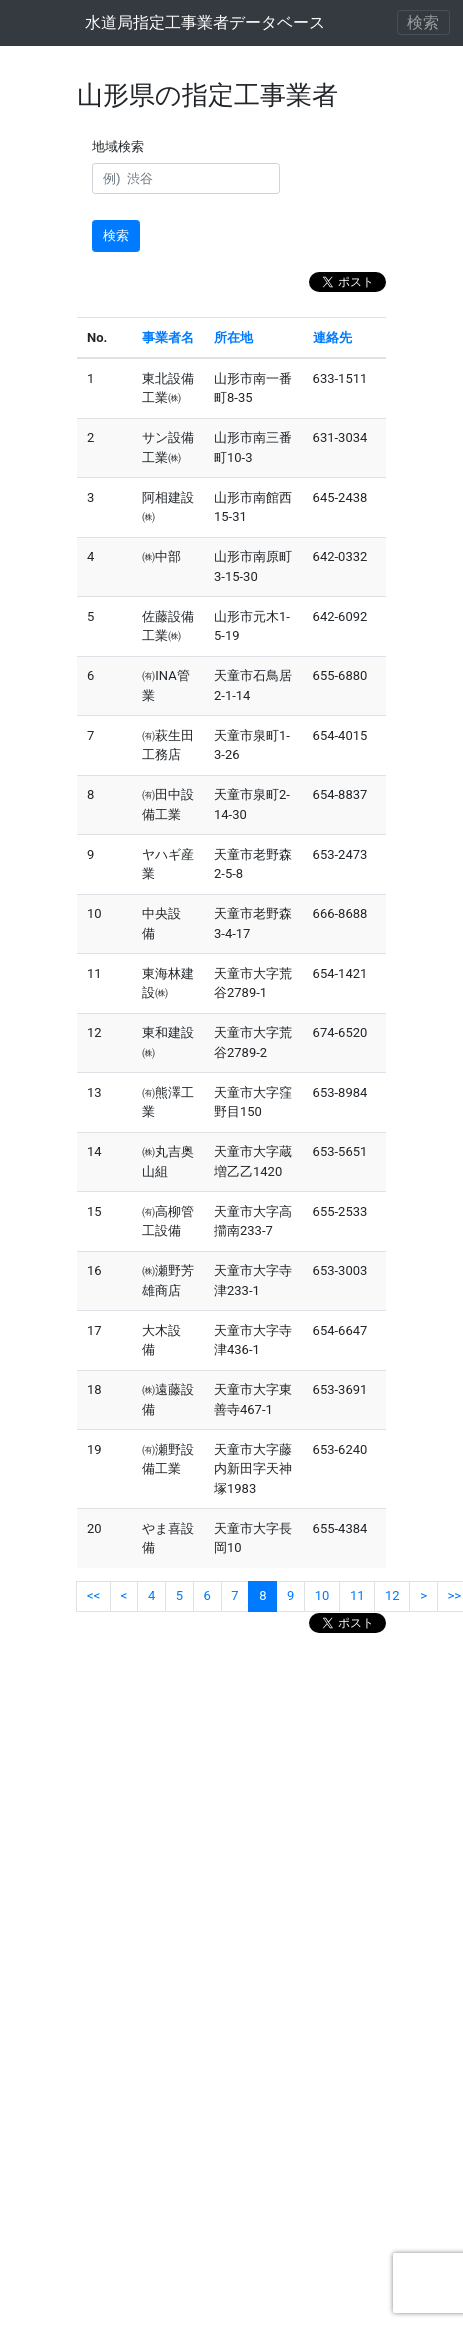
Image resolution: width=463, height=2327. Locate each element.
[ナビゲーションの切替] (424, 22)
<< (93, 1595)
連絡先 (332, 337)
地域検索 (121, 146)
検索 (116, 235)
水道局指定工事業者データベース (205, 22)
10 (322, 1595)
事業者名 (168, 337)
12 (392, 1595)
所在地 (233, 337)
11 (357, 1595)
